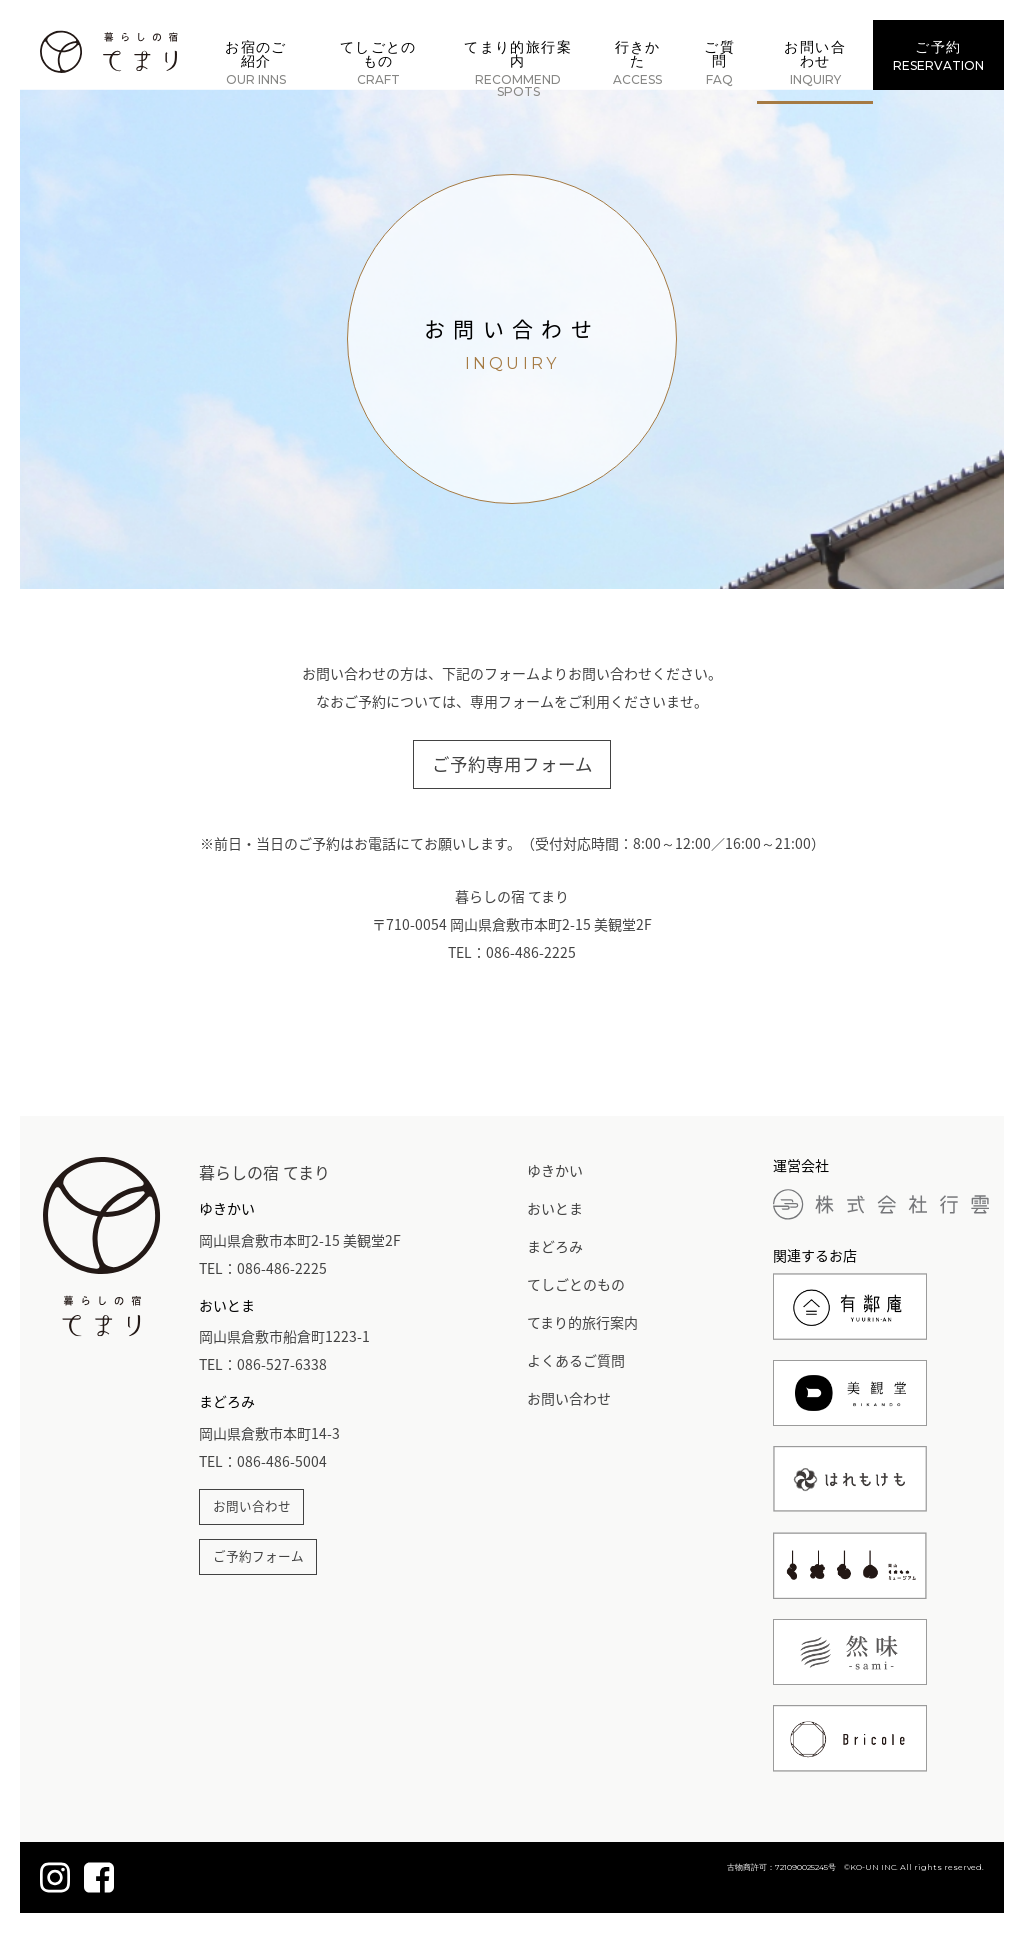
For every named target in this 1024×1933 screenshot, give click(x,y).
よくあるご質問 (576, 1360)
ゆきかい (555, 1170)
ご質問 (719, 63)
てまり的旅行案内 (518, 69)
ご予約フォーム (258, 1555)
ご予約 (938, 56)
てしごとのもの (378, 63)
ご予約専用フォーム (512, 764)
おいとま (555, 1208)
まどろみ (555, 1246)
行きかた (637, 63)
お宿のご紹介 (256, 63)
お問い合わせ (815, 63)
